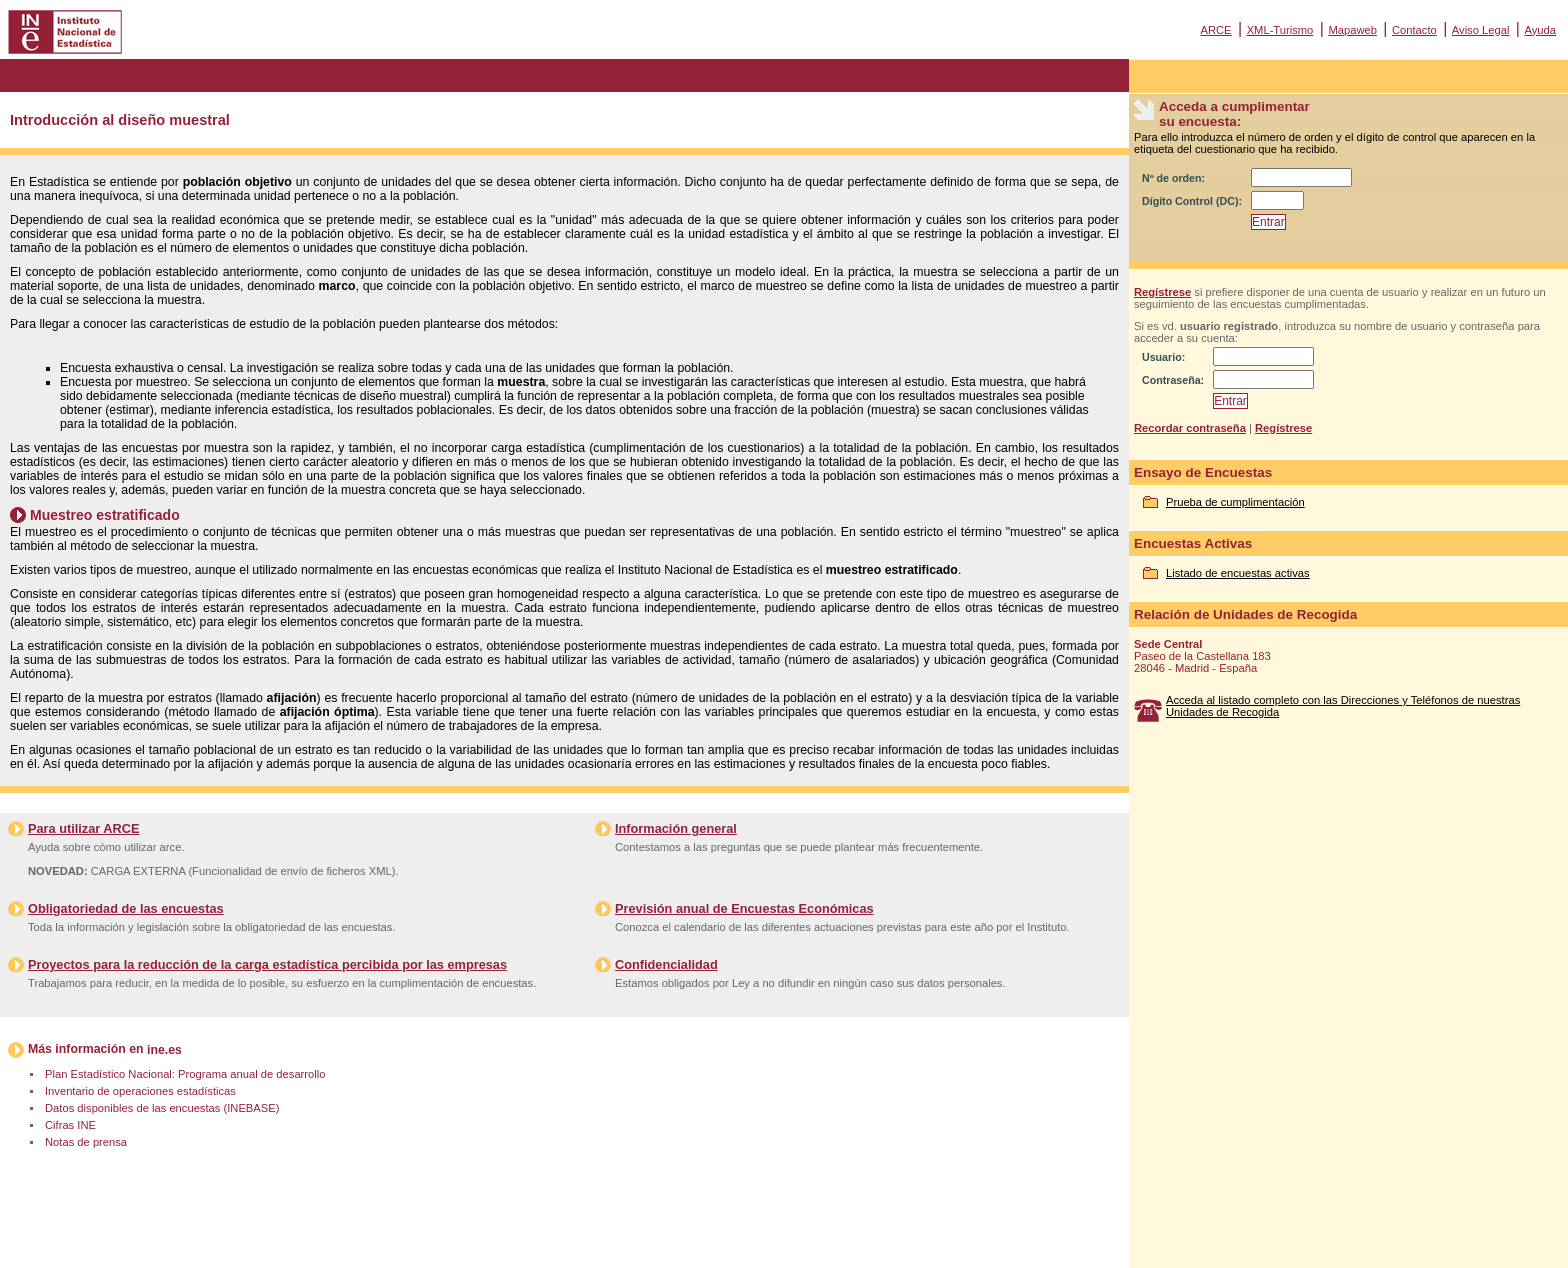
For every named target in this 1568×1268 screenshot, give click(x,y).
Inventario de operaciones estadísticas (140, 1091)
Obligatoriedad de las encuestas (126, 908)
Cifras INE (70, 1125)
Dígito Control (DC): (1192, 201)
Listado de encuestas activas (1238, 573)
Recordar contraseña (1190, 428)
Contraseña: (1173, 380)
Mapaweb (1352, 30)
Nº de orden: (1173, 178)
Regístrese (1162, 292)
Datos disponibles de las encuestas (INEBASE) (162, 1108)
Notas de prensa (86, 1142)
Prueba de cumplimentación (1235, 502)
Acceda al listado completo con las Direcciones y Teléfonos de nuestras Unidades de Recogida (1343, 706)
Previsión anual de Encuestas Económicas (744, 908)
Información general (676, 828)
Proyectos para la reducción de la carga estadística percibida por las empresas (267, 964)
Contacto (1414, 30)
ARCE (1215, 30)
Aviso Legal (1481, 30)
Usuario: (1163, 357)
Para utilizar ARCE (83, 828)
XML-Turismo (1280, 30)
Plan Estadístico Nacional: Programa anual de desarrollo (185, 1074)
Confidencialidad (666, 964)
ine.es (164, 1050)
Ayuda (1540, 30)
